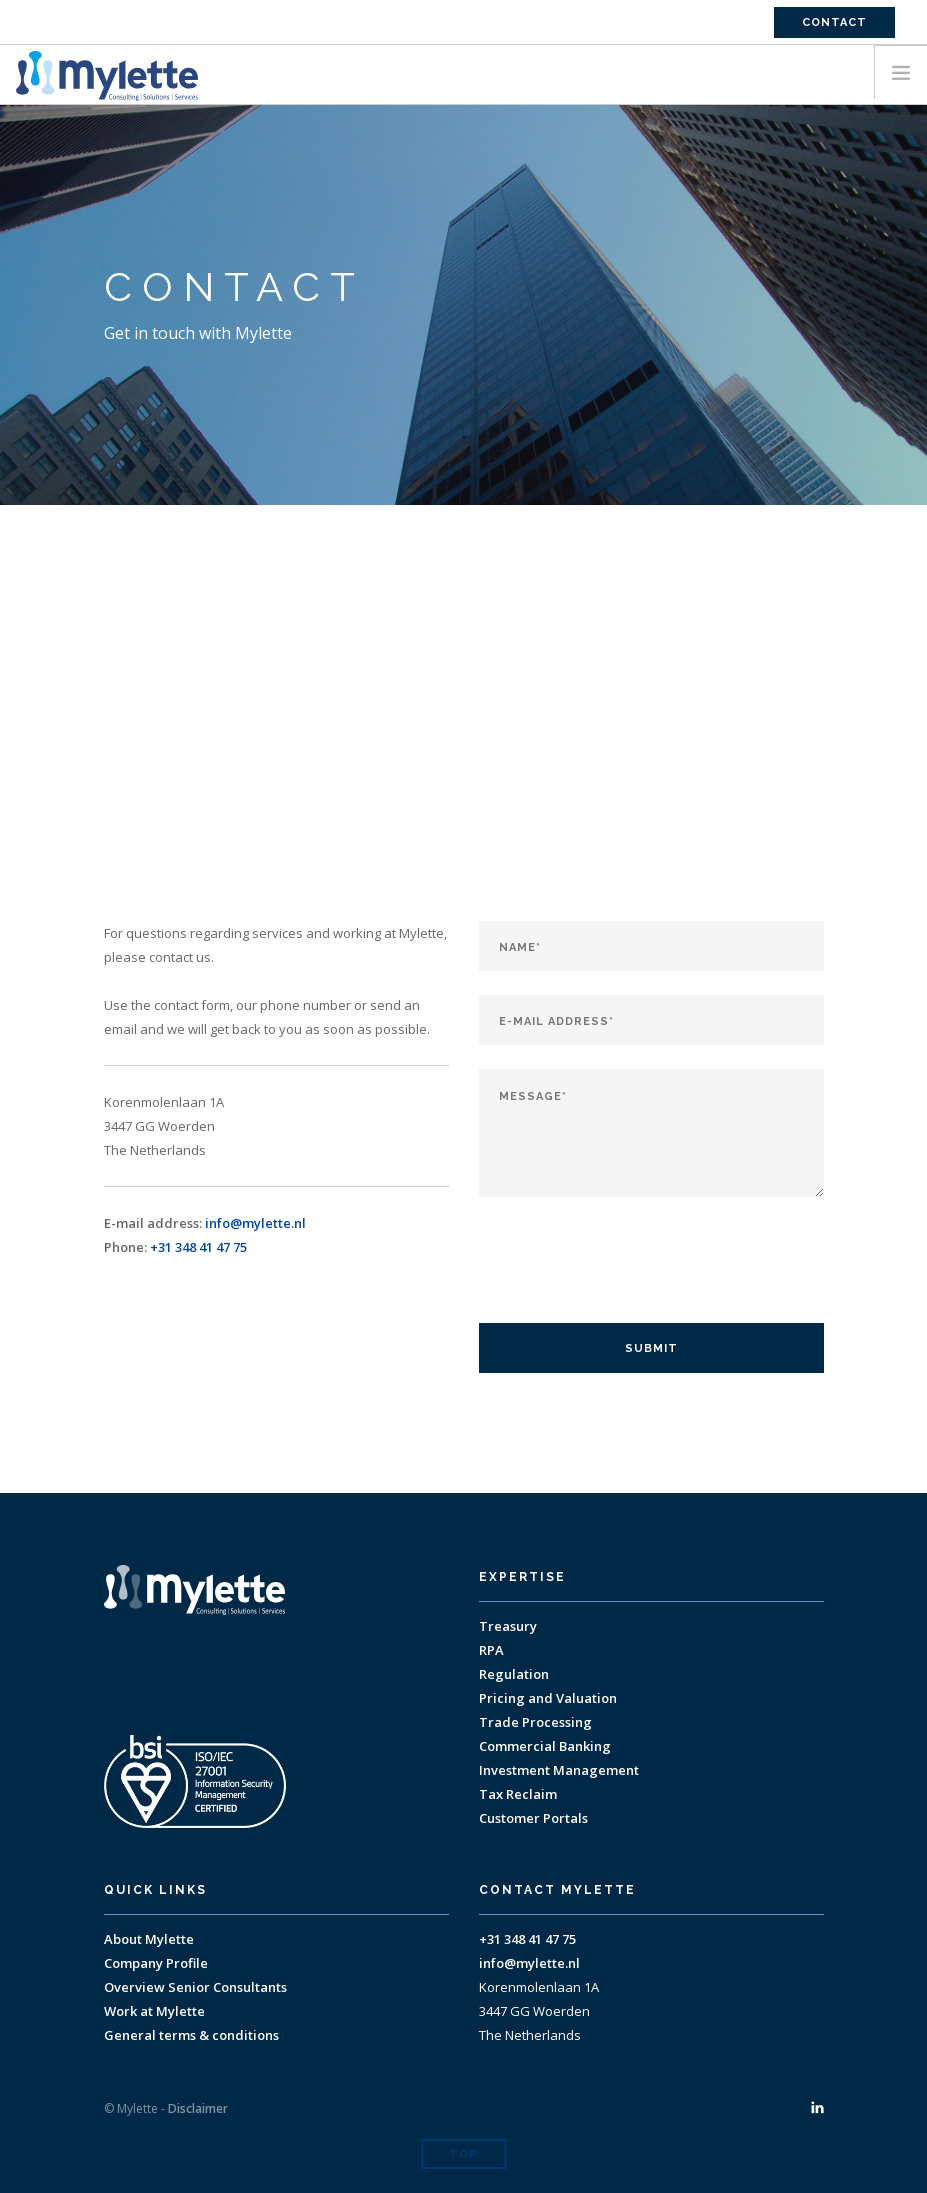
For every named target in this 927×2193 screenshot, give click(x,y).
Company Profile (156, 1963)
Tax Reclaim (518, 1794)
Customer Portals (533, 1818)
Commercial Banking (545, 1746)
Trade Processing (535, 1722)
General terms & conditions (191, 2035)
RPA (491, 1650)
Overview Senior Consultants (195, 1987)
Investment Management (559, 1770)
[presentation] (631, 1260)
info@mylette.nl (255, 1223)
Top (463, 2154)
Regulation (514, 1674)
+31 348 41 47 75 (198, 1247)
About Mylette (149, 1939)
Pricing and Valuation (548, 1698)
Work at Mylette (154, 2011)
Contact (834, 22)
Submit (651, 1348)
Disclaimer (198, 2108)
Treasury (508, 1626)
